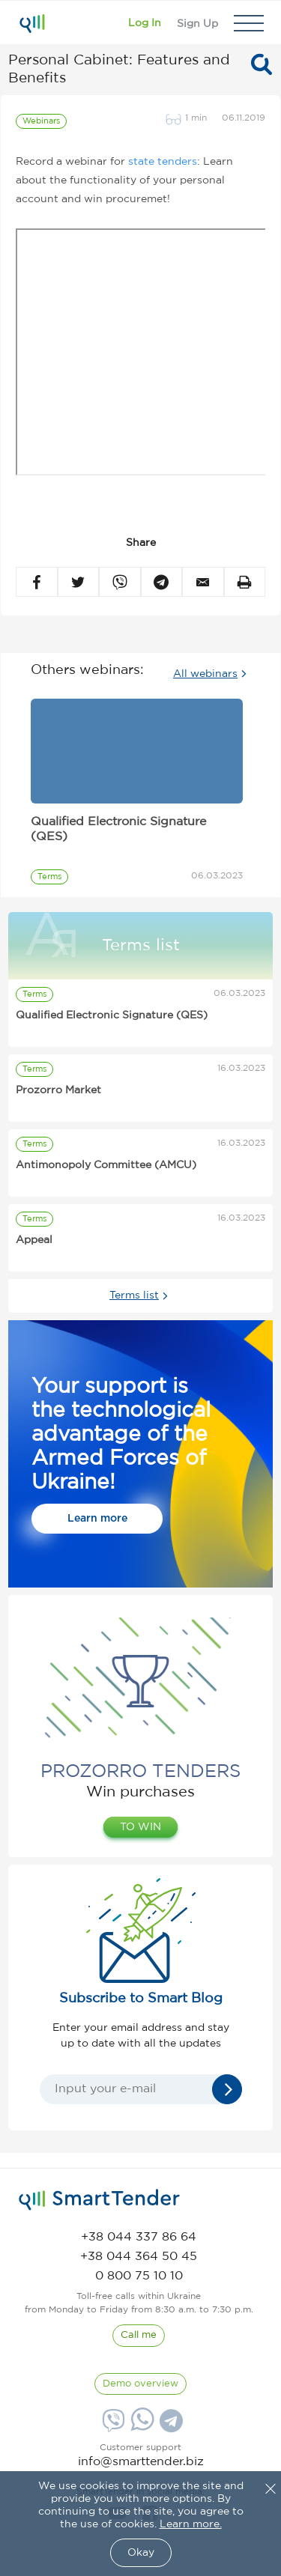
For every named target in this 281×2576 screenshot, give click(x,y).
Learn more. (191, 2524)
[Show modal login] (145, 23)
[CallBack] (138, 2335)
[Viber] (111, 2426)
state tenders (162, 161)
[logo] (99, 2200)
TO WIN (140, 1827)
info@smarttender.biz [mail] (141, 2461)
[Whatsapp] (140, 2427)
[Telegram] (169, 2426)
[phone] (138, 2237)
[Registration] (197, 23)
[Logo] (32, 23)
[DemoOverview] (140, 2384)
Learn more (97, 1519)
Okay (140, 2552)
